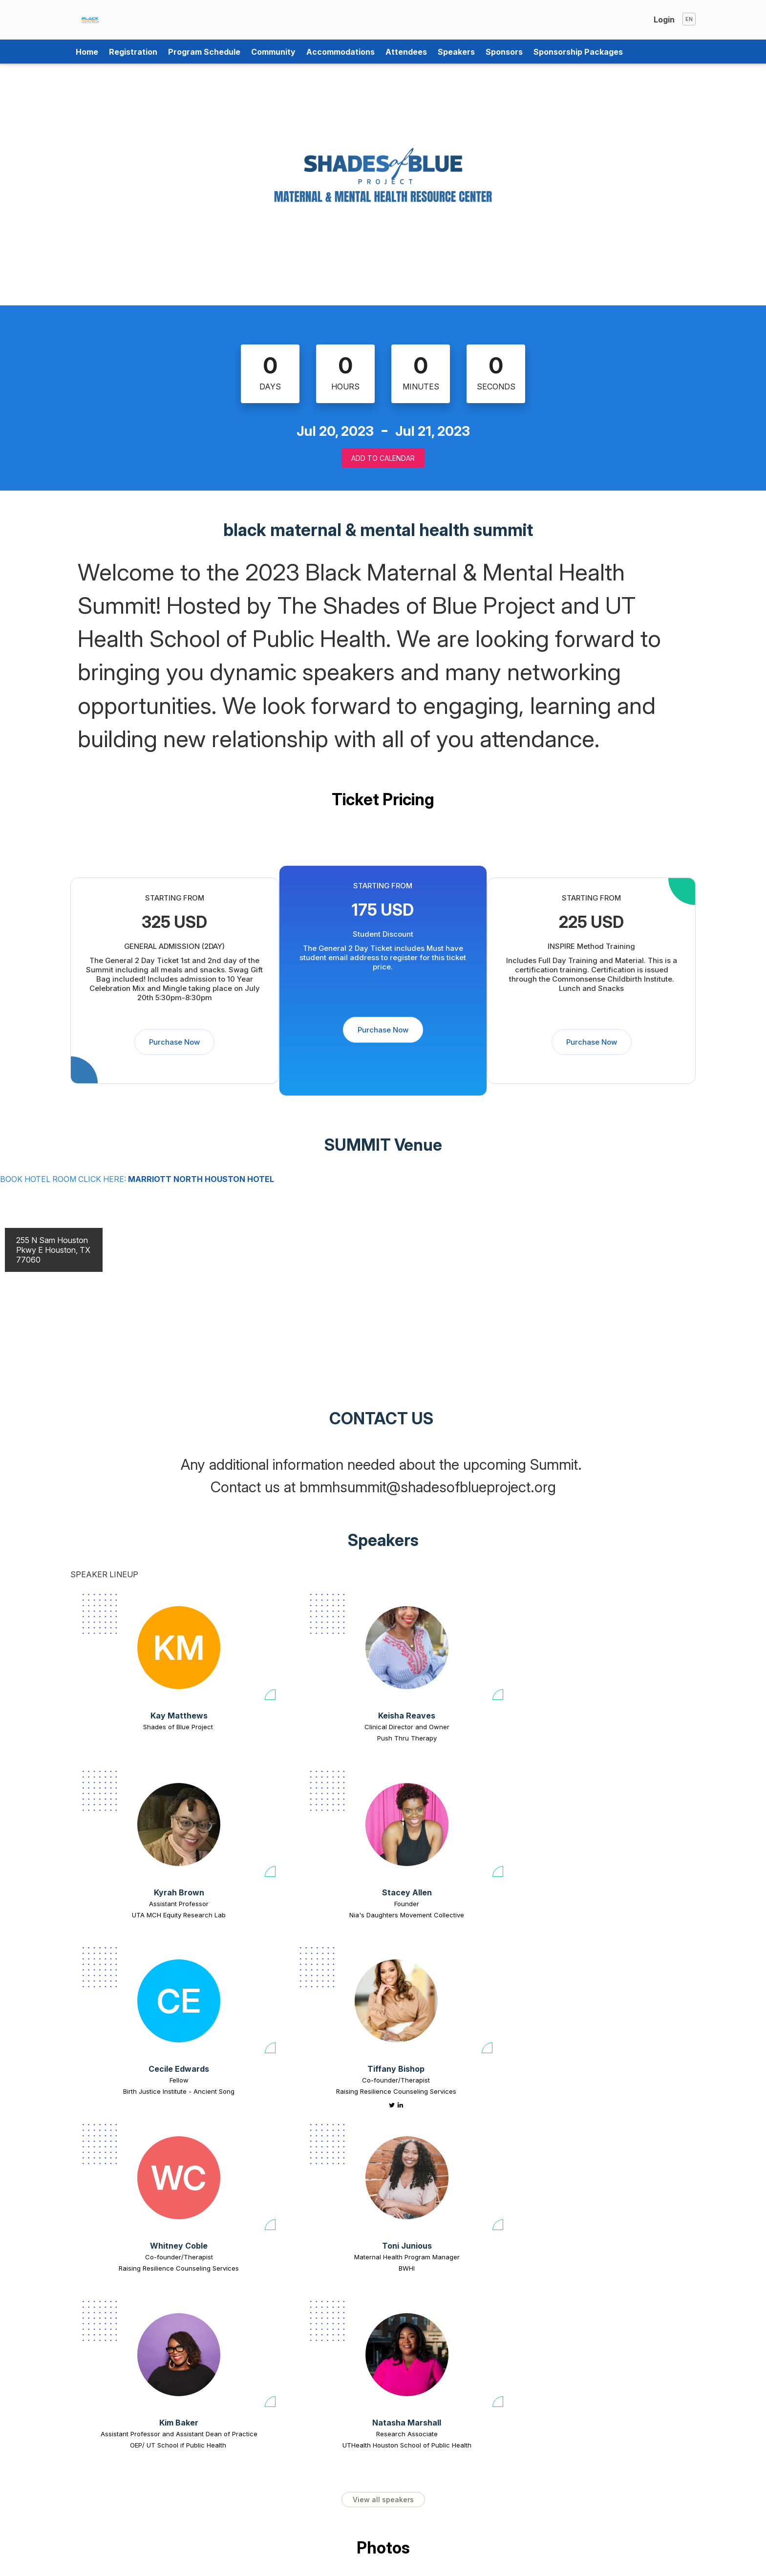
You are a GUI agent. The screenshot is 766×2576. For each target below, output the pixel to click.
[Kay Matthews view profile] (142, 1647)
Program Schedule (204, 52)
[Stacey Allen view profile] (611, 1647)
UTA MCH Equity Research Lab (455, 1738)
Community (273, 52)
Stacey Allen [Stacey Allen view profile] (611, 1715)
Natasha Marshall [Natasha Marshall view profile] (298, 2087)
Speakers (456, 52)
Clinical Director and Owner (298, 1727)
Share (642, 2565)
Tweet (671, 2565)
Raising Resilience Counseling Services (286, 1924)
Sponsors (504, 52)
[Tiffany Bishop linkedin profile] (290, 1937)
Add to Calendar (383, 458)
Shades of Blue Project (142, 1727)
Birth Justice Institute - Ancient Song (142, 1924)
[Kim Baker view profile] (142, 2019)
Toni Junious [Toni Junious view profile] (599, 1901)
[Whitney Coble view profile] (442, 1833)
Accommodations (340, 52)
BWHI (599, 1924)
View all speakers (383, 2173)
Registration (133, 52)
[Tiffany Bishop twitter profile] (282, 1937)
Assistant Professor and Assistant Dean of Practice (142, 2103)
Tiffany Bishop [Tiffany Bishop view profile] (286, 1901)
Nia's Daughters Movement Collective (611, 1738)
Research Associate (298, 2098)
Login (664, 19)
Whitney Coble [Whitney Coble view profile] (442, 1901)
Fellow (142, 1912)
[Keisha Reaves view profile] (298, 1647)
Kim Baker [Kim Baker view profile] (142, 2087)
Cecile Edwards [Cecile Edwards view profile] (142, 1901)
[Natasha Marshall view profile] (298, 2019)
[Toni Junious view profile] (598, 1833)
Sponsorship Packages (578, 52)
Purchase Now (174, 1042)
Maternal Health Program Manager (599, 1912)
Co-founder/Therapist (286, 1912)
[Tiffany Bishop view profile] (286, 1833)
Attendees (406, 52)
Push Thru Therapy (298, 1738)
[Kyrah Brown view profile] (454, 1647)
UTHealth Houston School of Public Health (298, 2109)
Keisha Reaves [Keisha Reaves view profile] (298, 1715)
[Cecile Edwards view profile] (142, 1833)
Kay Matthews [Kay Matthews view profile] (142, 1715)
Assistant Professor (455, 1727)
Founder (611, 1727)
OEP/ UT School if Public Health (142, 2121)
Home (87, 52)
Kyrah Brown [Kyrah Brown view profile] (455, 1715)
